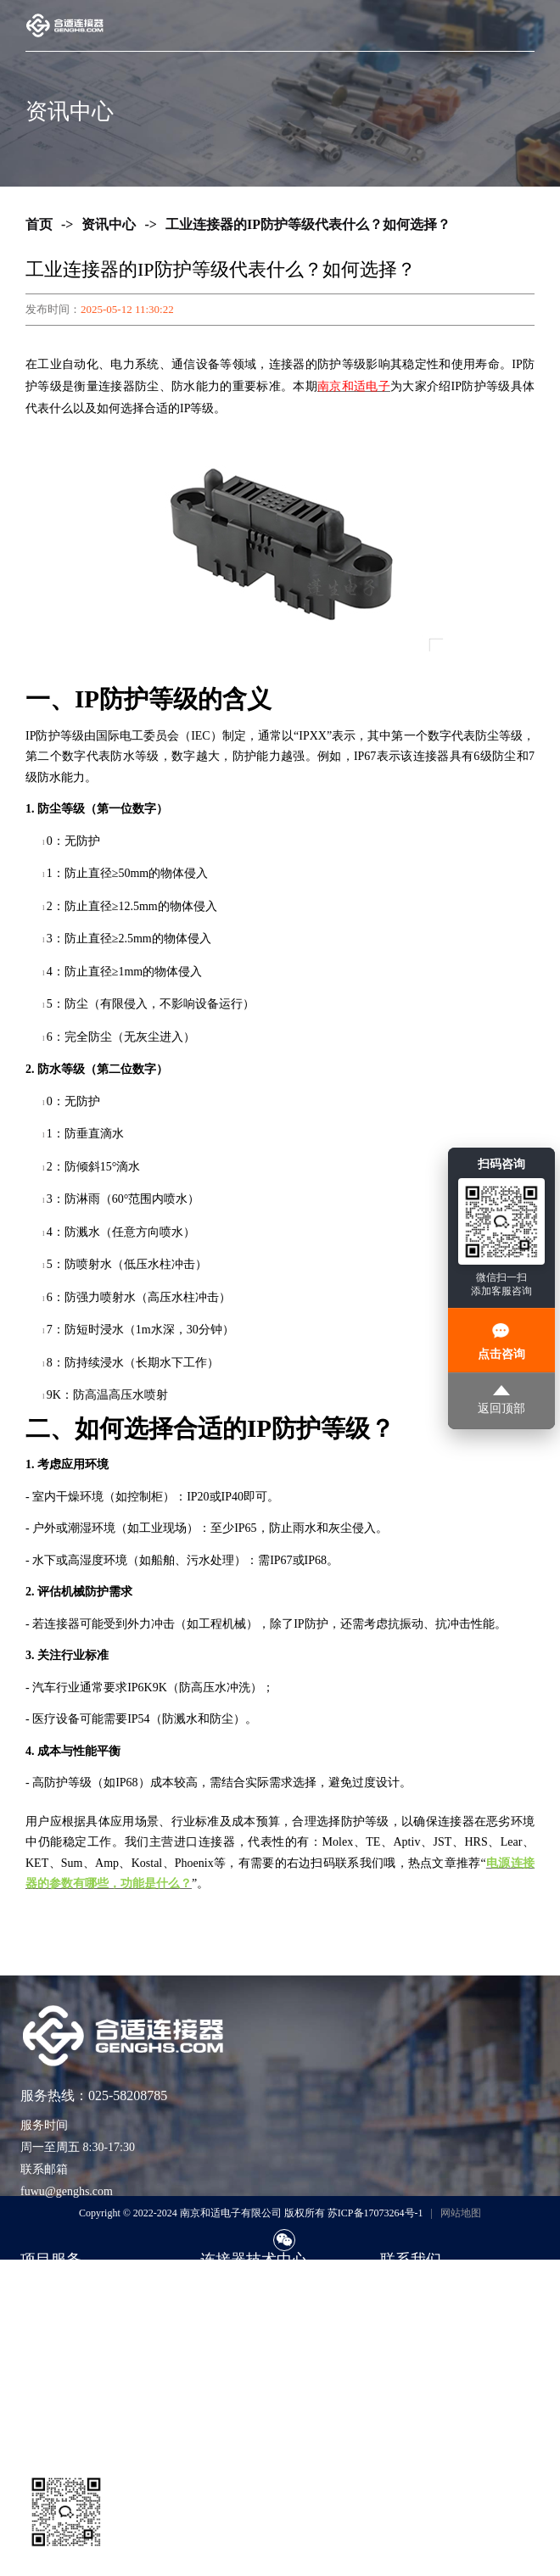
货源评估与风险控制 (73, 2417)
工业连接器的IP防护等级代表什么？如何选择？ (308, 224)
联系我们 (404, 2289)
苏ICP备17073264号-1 (375, 2213)
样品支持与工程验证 (73, 2366)
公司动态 (224, 2366)
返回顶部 (501, 1400)
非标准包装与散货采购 (79, 2391)
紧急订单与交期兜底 (73, 2315)
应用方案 (224, 2340)
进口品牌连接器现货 (73, 2289)
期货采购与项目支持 (73, 2340)
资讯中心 (108, 224)
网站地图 (460, 2213)
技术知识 (224, 2315)
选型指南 (224, 2289)
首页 (39, 224)
